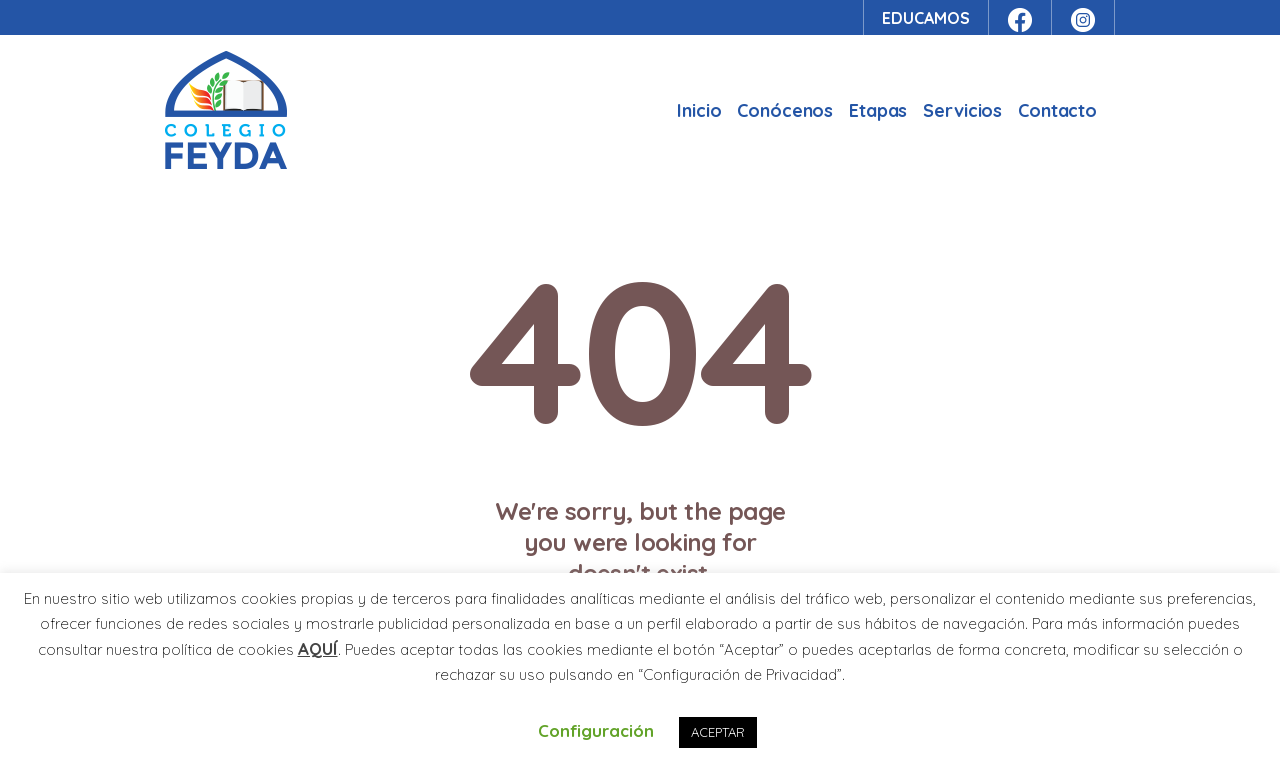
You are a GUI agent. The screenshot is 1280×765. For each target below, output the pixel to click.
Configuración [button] (596, 730)
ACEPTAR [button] (718, 732)
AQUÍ (318, 648)
